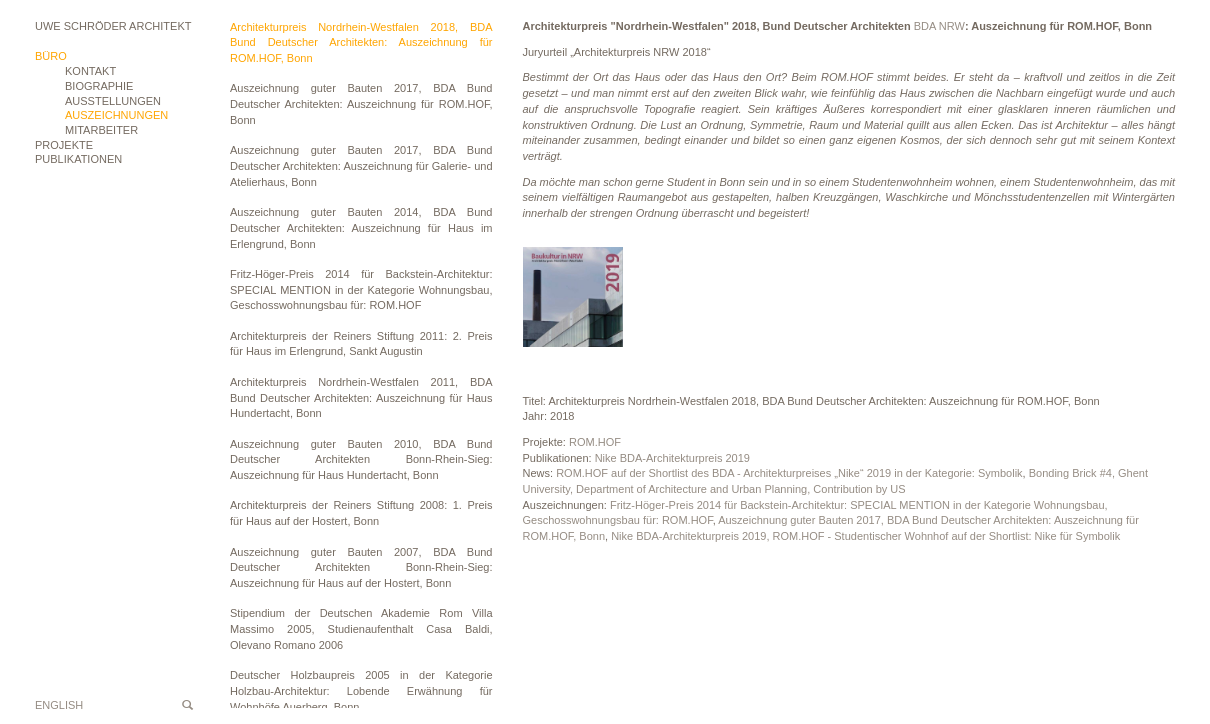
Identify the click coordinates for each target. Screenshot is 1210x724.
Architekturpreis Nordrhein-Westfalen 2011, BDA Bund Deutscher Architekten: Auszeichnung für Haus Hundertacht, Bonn (361, 397)
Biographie (99, 86)
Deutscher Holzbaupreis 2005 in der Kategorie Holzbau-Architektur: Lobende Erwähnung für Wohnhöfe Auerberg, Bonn (361, 690)
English (59, 705)
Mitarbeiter (101, 130)
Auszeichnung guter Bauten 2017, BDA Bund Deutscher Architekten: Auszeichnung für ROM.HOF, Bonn (361, 103)
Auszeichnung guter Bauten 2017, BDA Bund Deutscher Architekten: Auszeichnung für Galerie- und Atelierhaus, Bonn (361, 165)
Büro (51, 56)
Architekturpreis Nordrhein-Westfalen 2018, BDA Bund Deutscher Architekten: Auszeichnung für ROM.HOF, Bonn (361, 42)
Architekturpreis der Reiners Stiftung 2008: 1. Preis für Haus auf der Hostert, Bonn (361, 513)
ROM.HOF (595, 442)
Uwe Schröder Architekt (113, 26)
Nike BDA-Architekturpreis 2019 (672, 458)
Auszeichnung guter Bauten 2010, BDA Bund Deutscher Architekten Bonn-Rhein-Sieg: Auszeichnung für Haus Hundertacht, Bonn (361, 459)
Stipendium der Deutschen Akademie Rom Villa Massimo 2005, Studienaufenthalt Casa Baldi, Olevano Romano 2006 (361, 628)
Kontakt (90, 71)
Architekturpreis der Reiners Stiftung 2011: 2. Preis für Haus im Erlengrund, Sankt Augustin (361, 344)
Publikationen (78, 159)
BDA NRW (939, 26)
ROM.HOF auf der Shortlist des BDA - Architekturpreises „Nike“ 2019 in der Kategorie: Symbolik (789, 473)
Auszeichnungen (116, 115)
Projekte (64, 145)
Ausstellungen (113, 101)
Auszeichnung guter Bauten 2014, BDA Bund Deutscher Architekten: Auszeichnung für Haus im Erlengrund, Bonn (361, 227)
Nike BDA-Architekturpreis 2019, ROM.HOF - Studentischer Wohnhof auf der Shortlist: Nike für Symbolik (865, 536)
